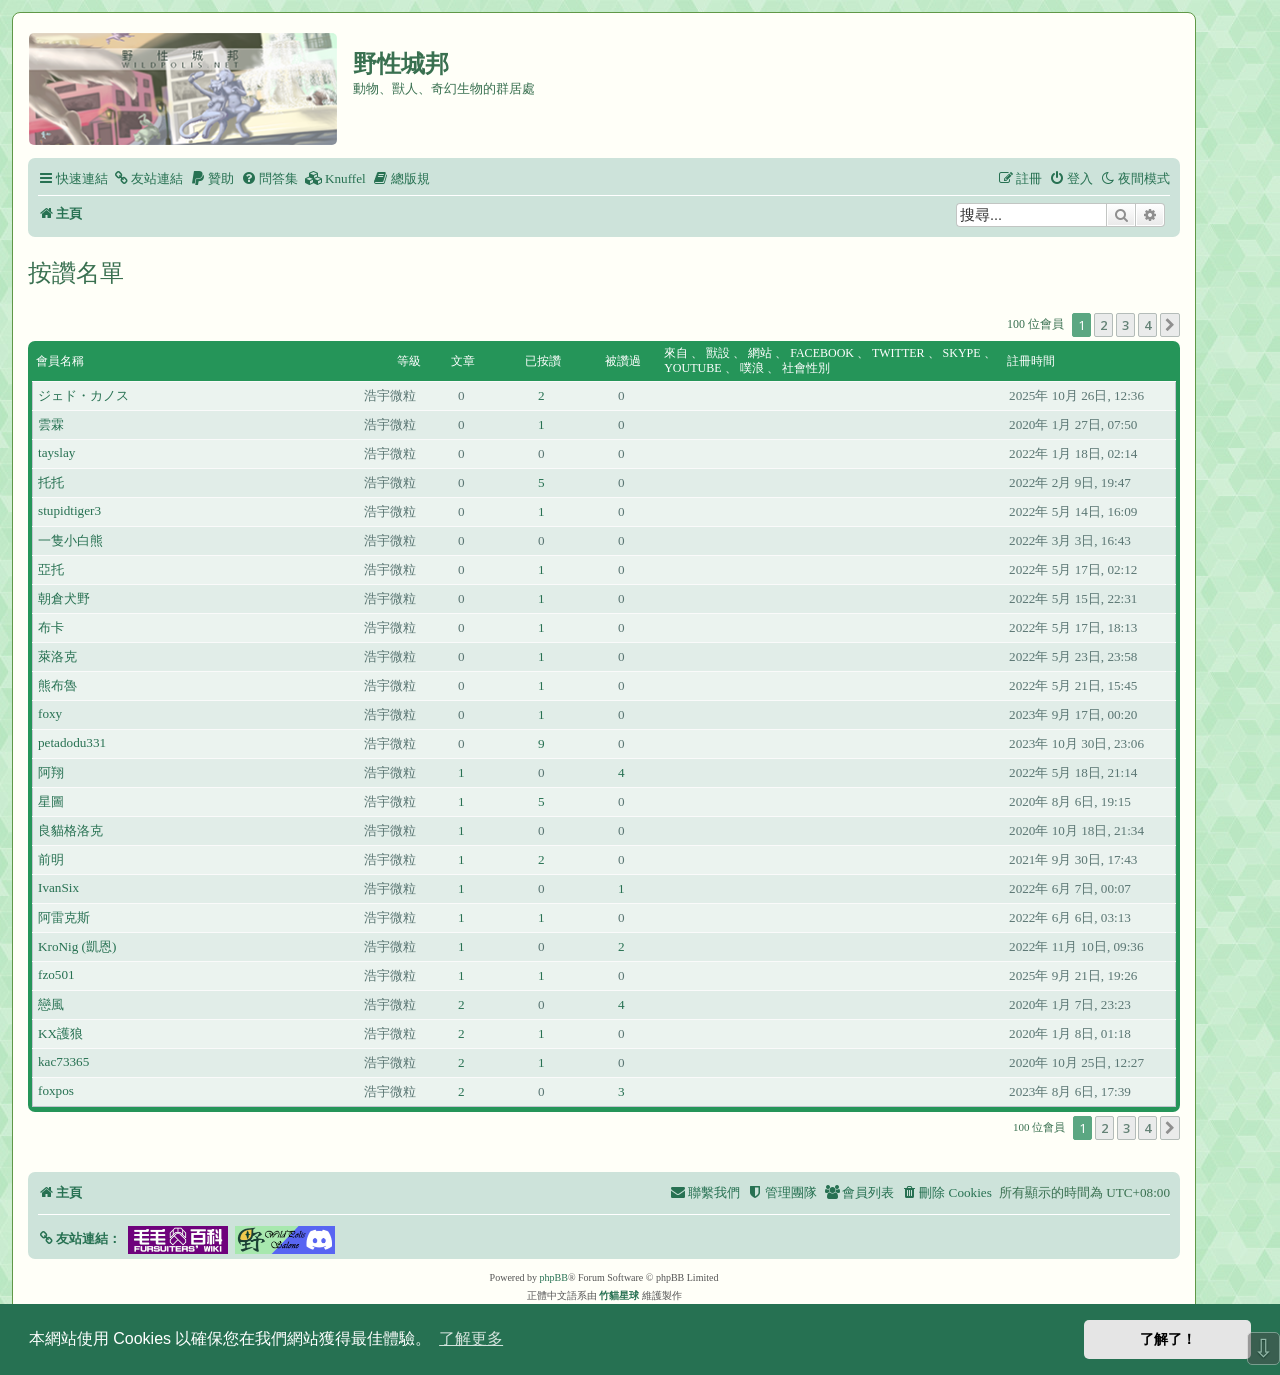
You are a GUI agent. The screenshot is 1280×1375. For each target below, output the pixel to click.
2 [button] (1103, 325)
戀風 (51, 1004)
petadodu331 (72, 742)
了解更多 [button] (471, 1338)
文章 (463, 361)
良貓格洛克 (70, 830)
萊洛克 (57, 656)
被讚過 (623, 361)
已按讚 (543, 361)
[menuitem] (148, 178)
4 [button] (1147, 325)
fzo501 (56, 974)
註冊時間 (1031, 361)
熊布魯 (57, 685)
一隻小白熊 (70, 540)
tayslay (56, 452)
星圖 (51, 801)
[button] (1170, 325)
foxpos (56, 1090)
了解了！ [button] (1168, 1339)
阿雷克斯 (64, 917)
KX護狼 (60, 1033)
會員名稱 (60, 361)
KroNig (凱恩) (77, 946)
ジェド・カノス (83, 395)
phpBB (554, 1277)
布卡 (51, 627)
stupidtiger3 (69, 510)
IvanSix (58, 887)
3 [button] (1125, 325)
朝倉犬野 (64, 598)
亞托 (51, 569)
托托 (51, 482)
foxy (50, 713)
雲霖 (51, 424)
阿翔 (51, 772)
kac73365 (63, 1061)
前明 (51, 859)
